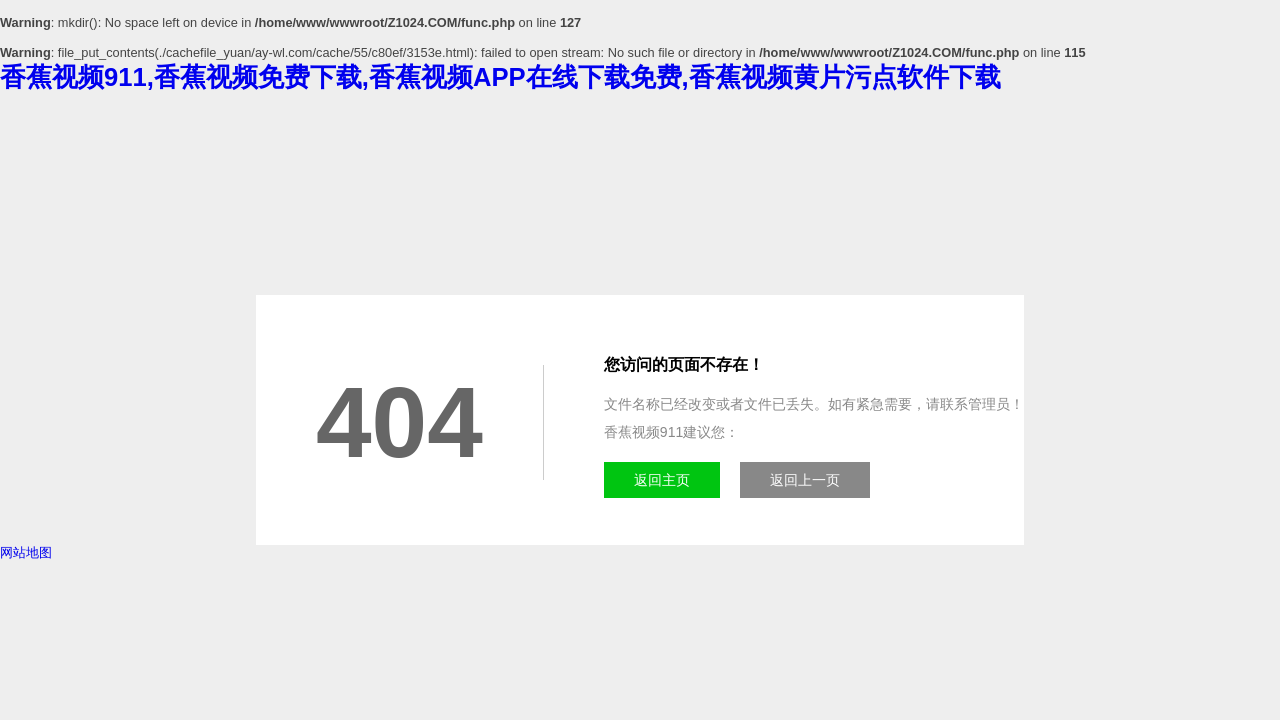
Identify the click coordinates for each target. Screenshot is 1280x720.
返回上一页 (805, 480)
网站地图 (26, 552)
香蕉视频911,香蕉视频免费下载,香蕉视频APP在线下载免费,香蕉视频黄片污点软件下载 (500, 77)
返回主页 (662, 480)
